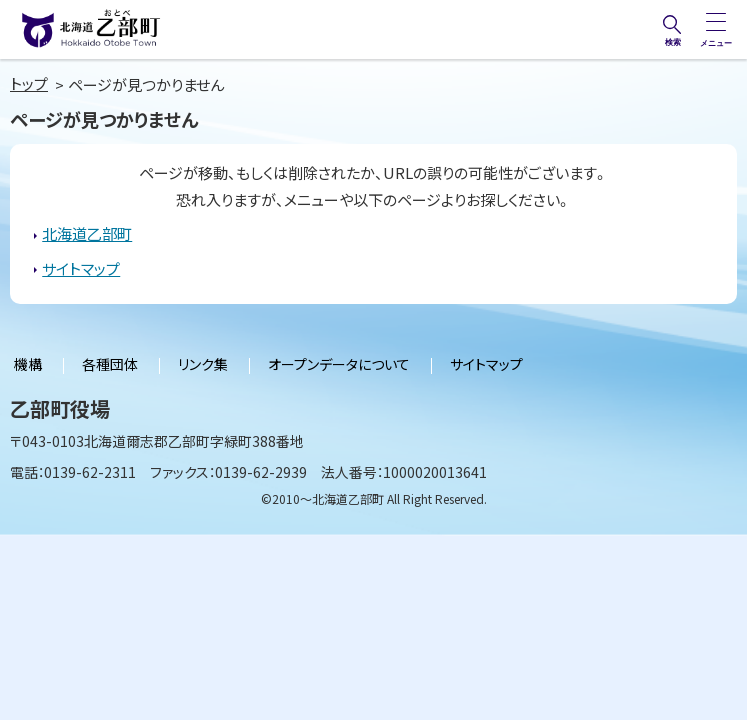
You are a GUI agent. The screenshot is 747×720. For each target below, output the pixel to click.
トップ (29, 83)
